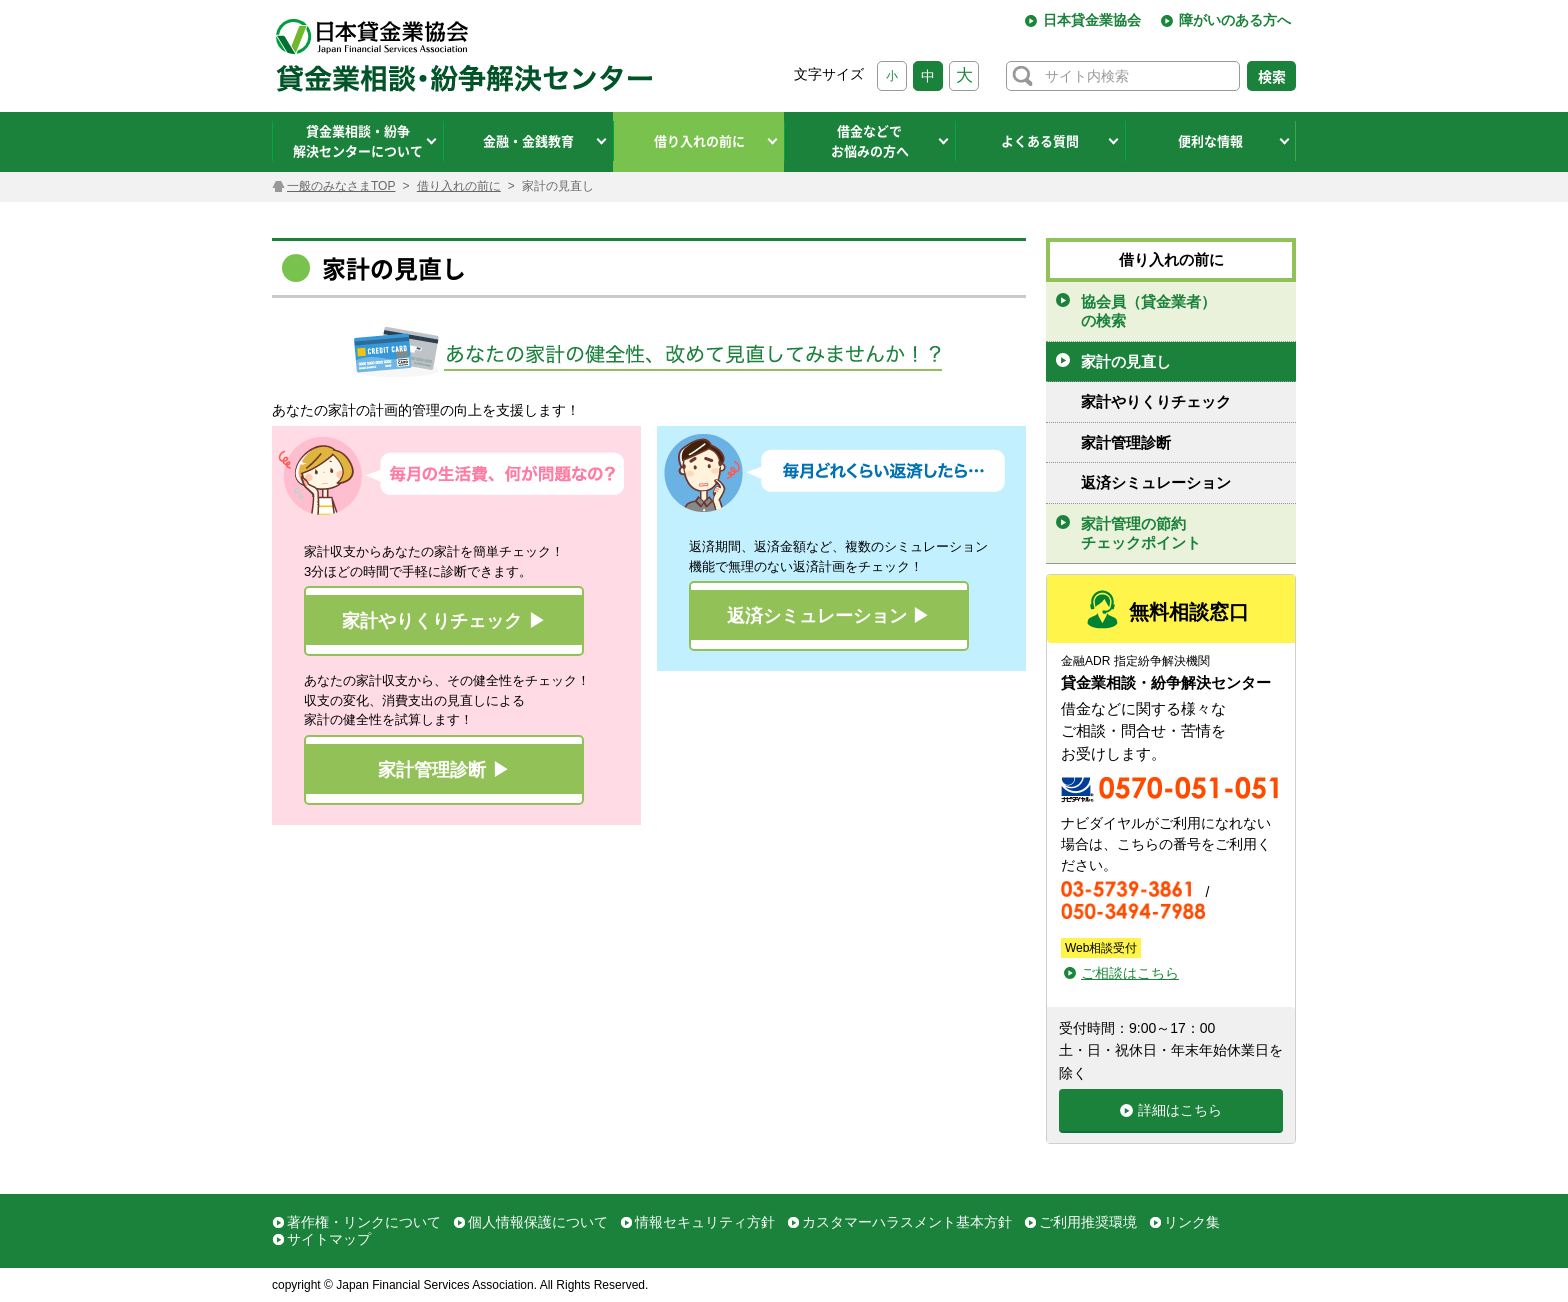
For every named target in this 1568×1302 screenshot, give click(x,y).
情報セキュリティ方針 (705, 1222)
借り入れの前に (459, 186)
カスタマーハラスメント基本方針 (907, 1222)
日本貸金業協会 (1092, 20)
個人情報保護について (538, 1222)
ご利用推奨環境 (1088, 1222)
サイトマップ (329, 1239)
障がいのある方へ (1235, 20)
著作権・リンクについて (364, 1222)
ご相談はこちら (1130, 973)
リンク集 (1192, 1222)
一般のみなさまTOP (341, 186)
